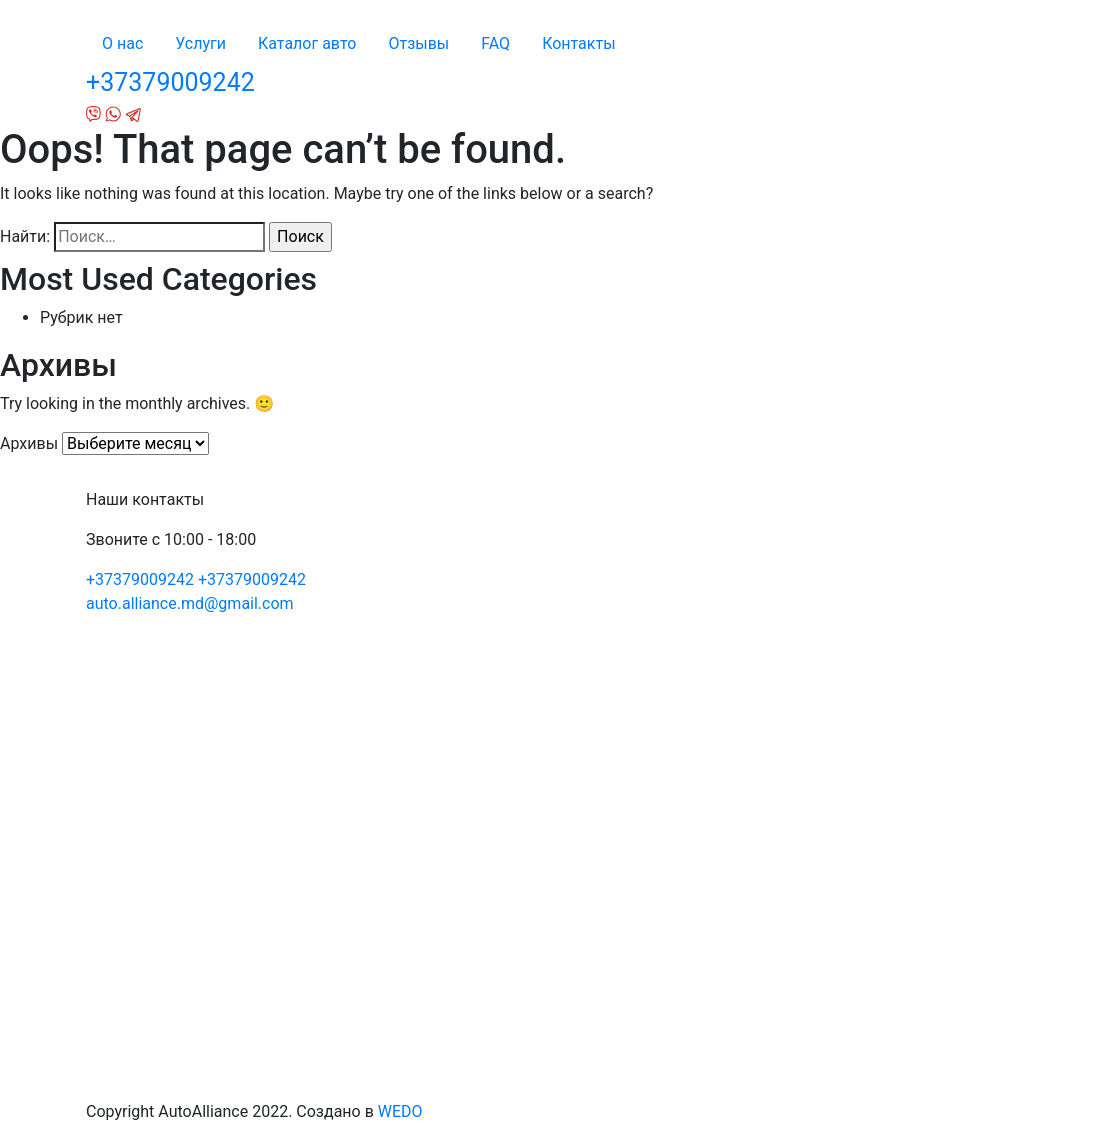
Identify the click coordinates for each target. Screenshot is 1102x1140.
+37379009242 (170, 82)
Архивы (29, 443)
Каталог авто (307, 43)
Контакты (578, 43)
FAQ (495, 43)
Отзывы (418, 43)
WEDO (400, 1111)
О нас (122, 43)
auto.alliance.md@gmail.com (190, 603)
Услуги (200, 43)
